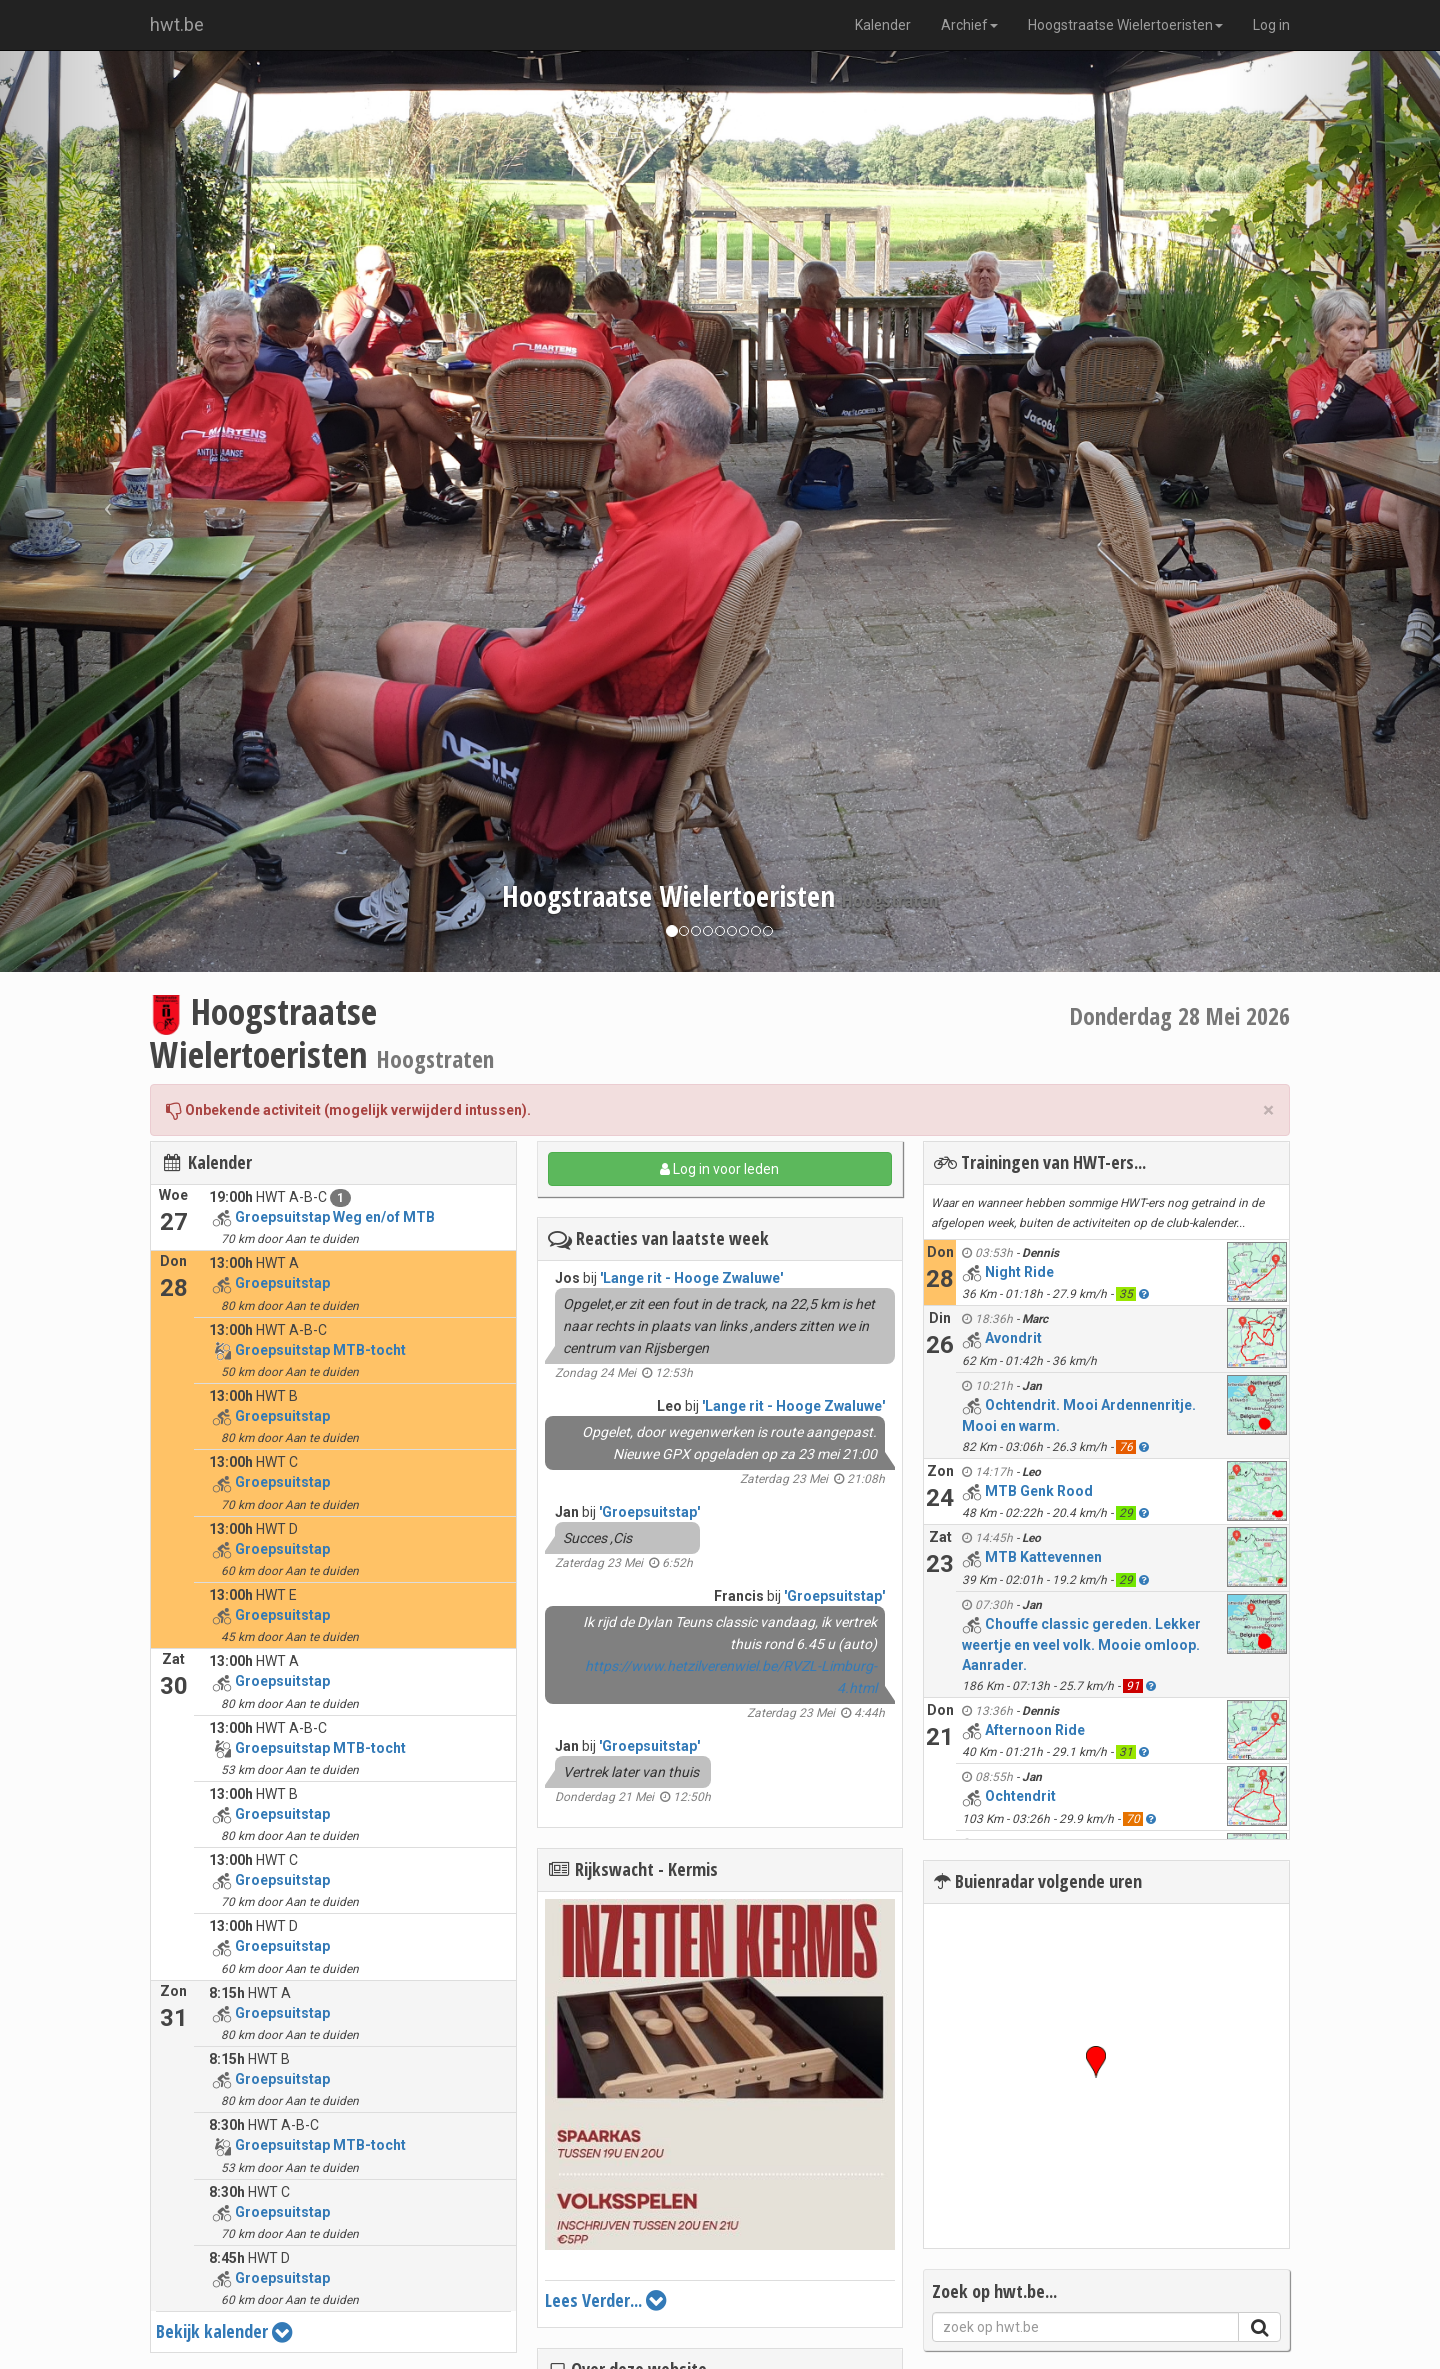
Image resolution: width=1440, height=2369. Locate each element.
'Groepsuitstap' (649, 1512)
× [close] (1268, 1110)
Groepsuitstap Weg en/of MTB (335, 1217)
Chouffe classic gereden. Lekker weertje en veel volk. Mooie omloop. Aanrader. (1081, 1644)
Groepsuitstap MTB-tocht (320, 1350)
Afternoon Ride (1035, 1730)
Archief (969, 25)
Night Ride (1019, 1272)
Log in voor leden (719, 1169)
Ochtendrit (1020, 1796)
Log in (1271, 25)
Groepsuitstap (282, 1283)
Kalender (883, 25)
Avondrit (1013, 1338)
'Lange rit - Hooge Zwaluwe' (691, 1278)
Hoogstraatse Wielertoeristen (1125, 25)
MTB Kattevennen (1043, 1557)
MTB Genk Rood (1039, 1491)
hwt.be (177, 24)
